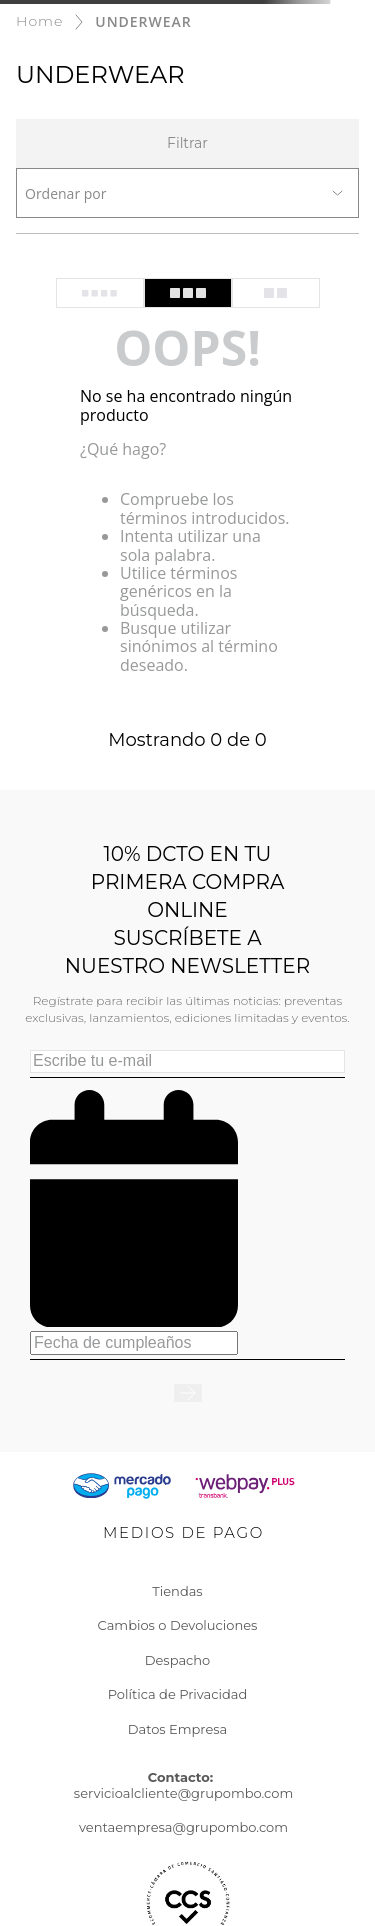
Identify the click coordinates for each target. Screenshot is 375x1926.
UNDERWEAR (143, 21)
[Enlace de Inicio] (39, 21)
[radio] (100, 293)
